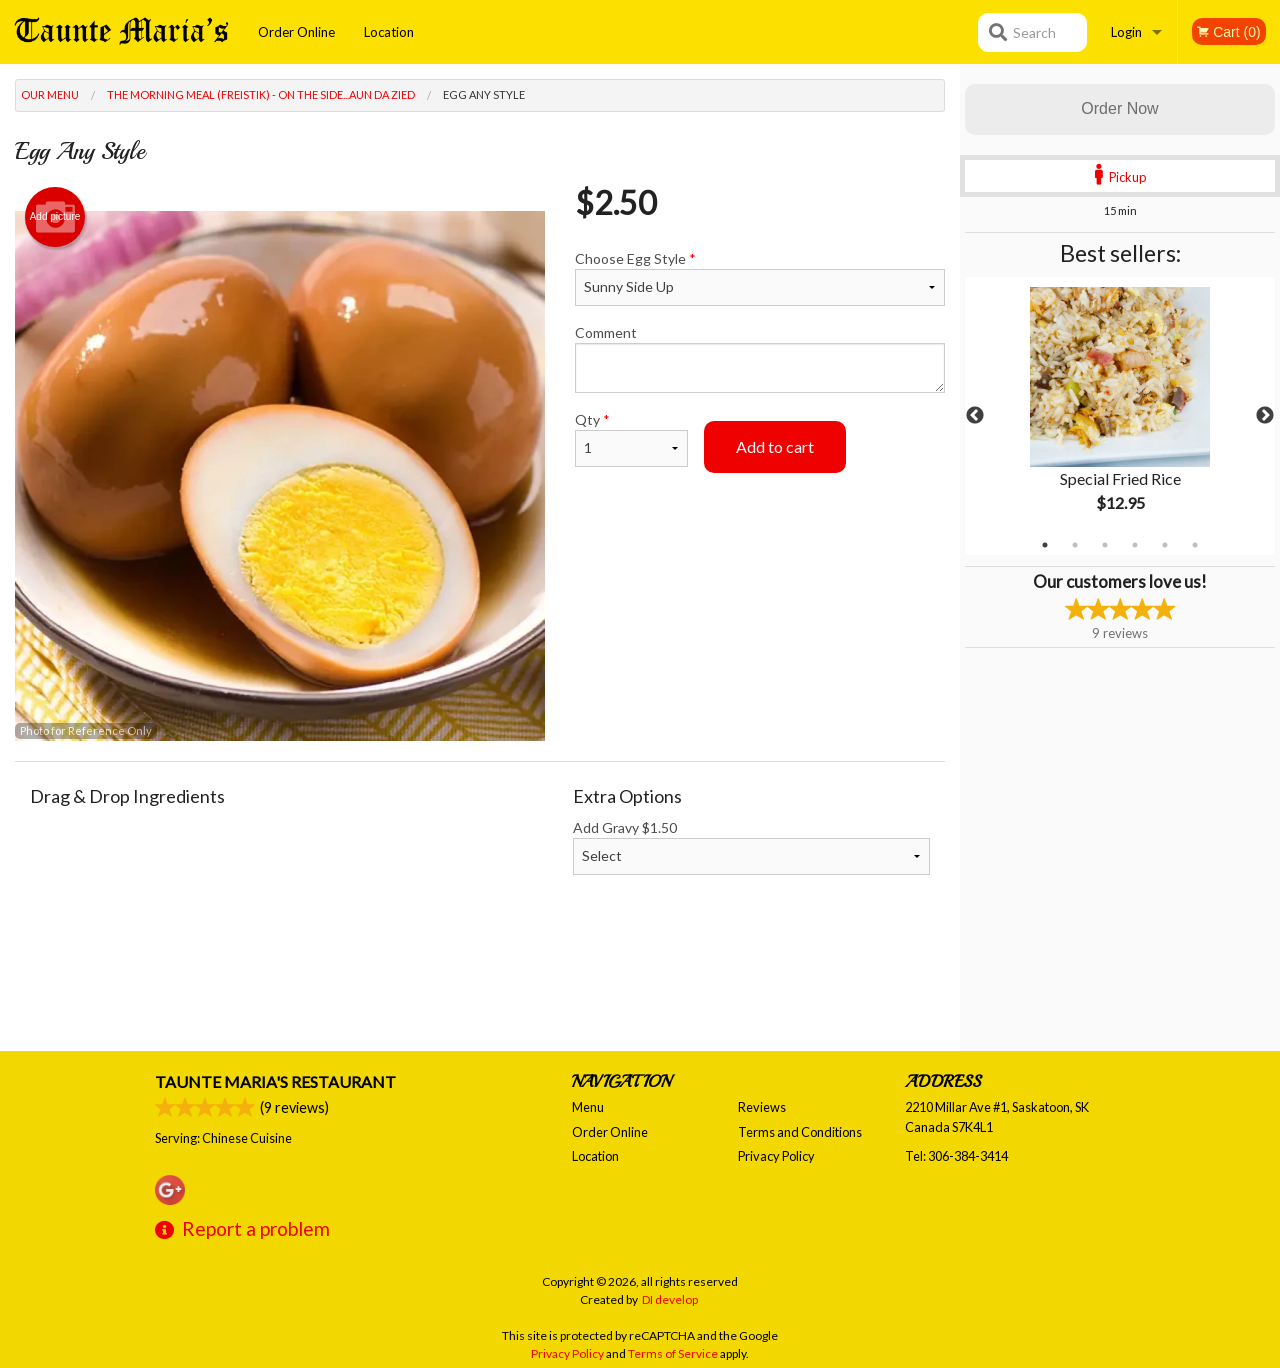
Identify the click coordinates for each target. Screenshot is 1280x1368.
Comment (760, 358)
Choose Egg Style (760, 278)
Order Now (1119, 108)
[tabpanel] (1120, 416)
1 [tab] (1045, 545)
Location (389, 32)
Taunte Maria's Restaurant (275, 1081)
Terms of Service (673, 1353)
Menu (588, 1107)
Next (1265, 416)
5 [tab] (1165, 545)
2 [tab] (1075, 545)
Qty (631, 439)
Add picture (55, 217)
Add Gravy (752, 847)
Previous (975, 416)
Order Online (296, 32)
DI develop (670, 1299)
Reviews (762, 1107)
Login (1126, 32)
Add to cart (775, 446)
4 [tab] (1135, 545)
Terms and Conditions (800, 1132)
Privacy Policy (776, 1156)
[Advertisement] (480, 986)
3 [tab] (1105, 545)
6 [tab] (1195, 545)
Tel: (956, 1156)
